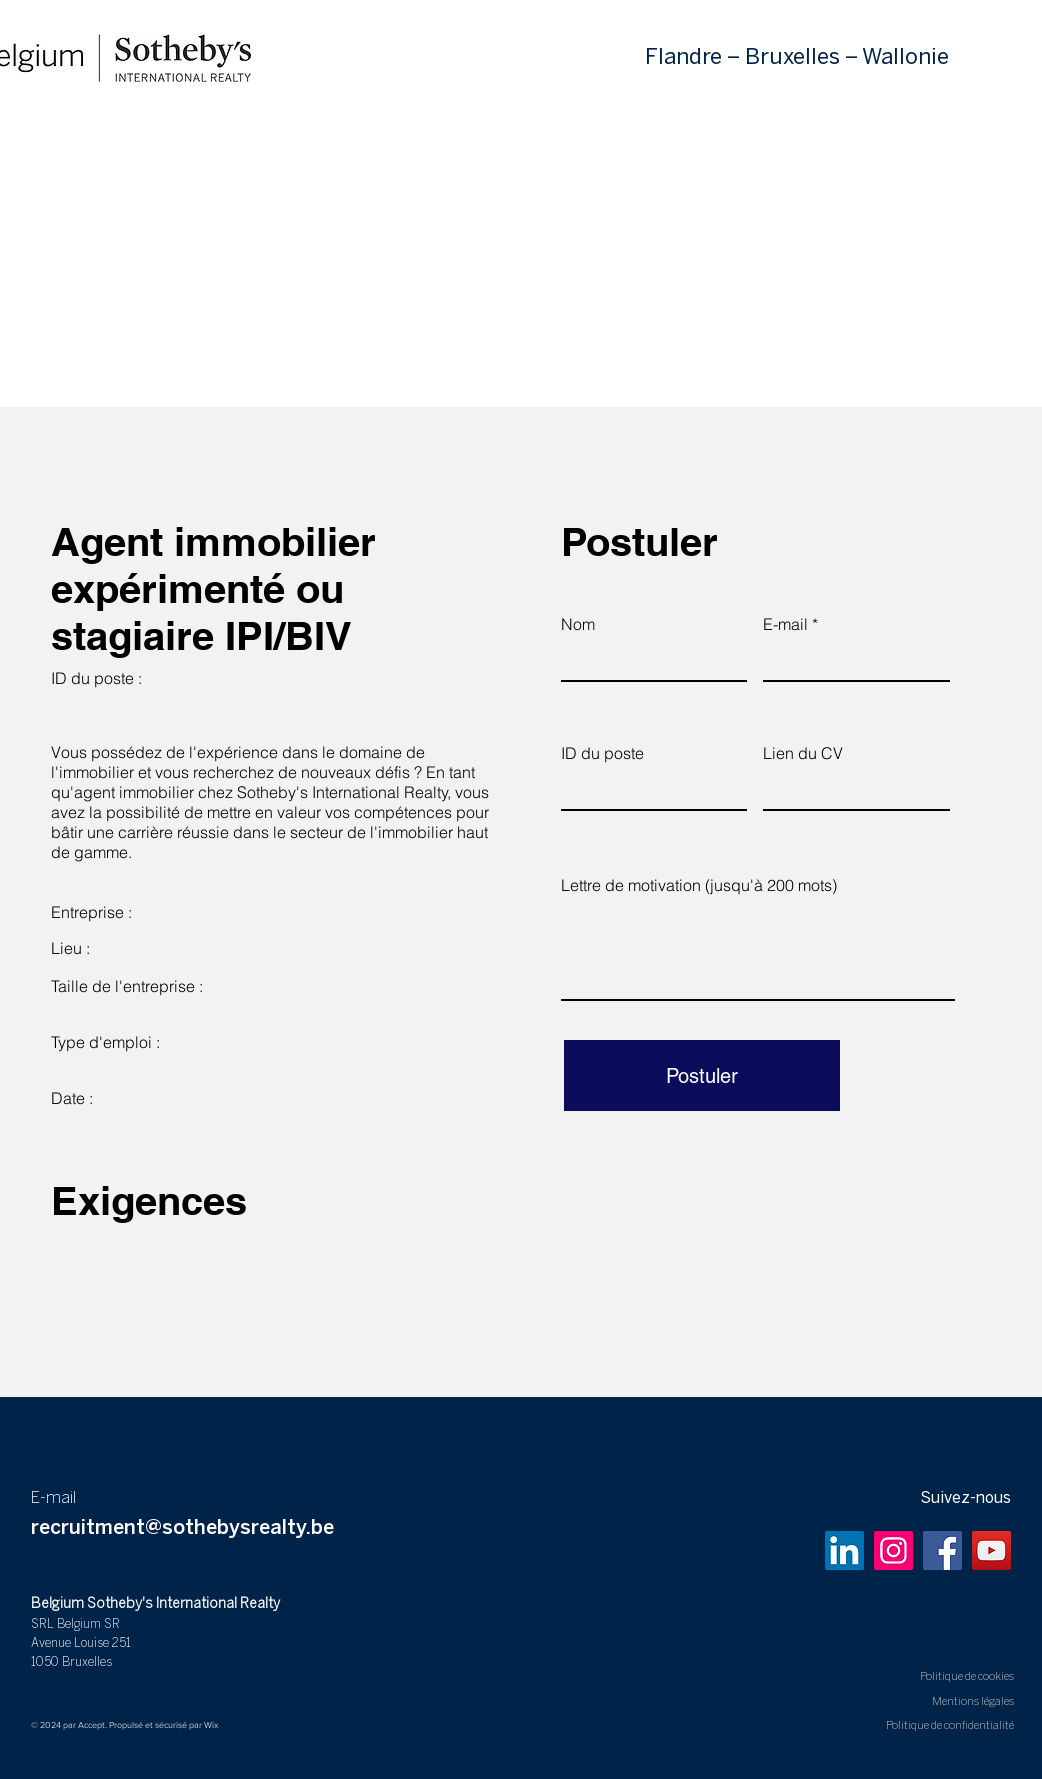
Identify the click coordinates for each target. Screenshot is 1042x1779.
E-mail (785, 624)
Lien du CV (803, 753)
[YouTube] (991, 1550)
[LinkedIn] (844, 1550)
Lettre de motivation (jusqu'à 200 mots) (699, 885)
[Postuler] (702, 1075)
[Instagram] (893, 1550)
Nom (578, 624)
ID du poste (602, 753)
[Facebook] (942, 1550)
